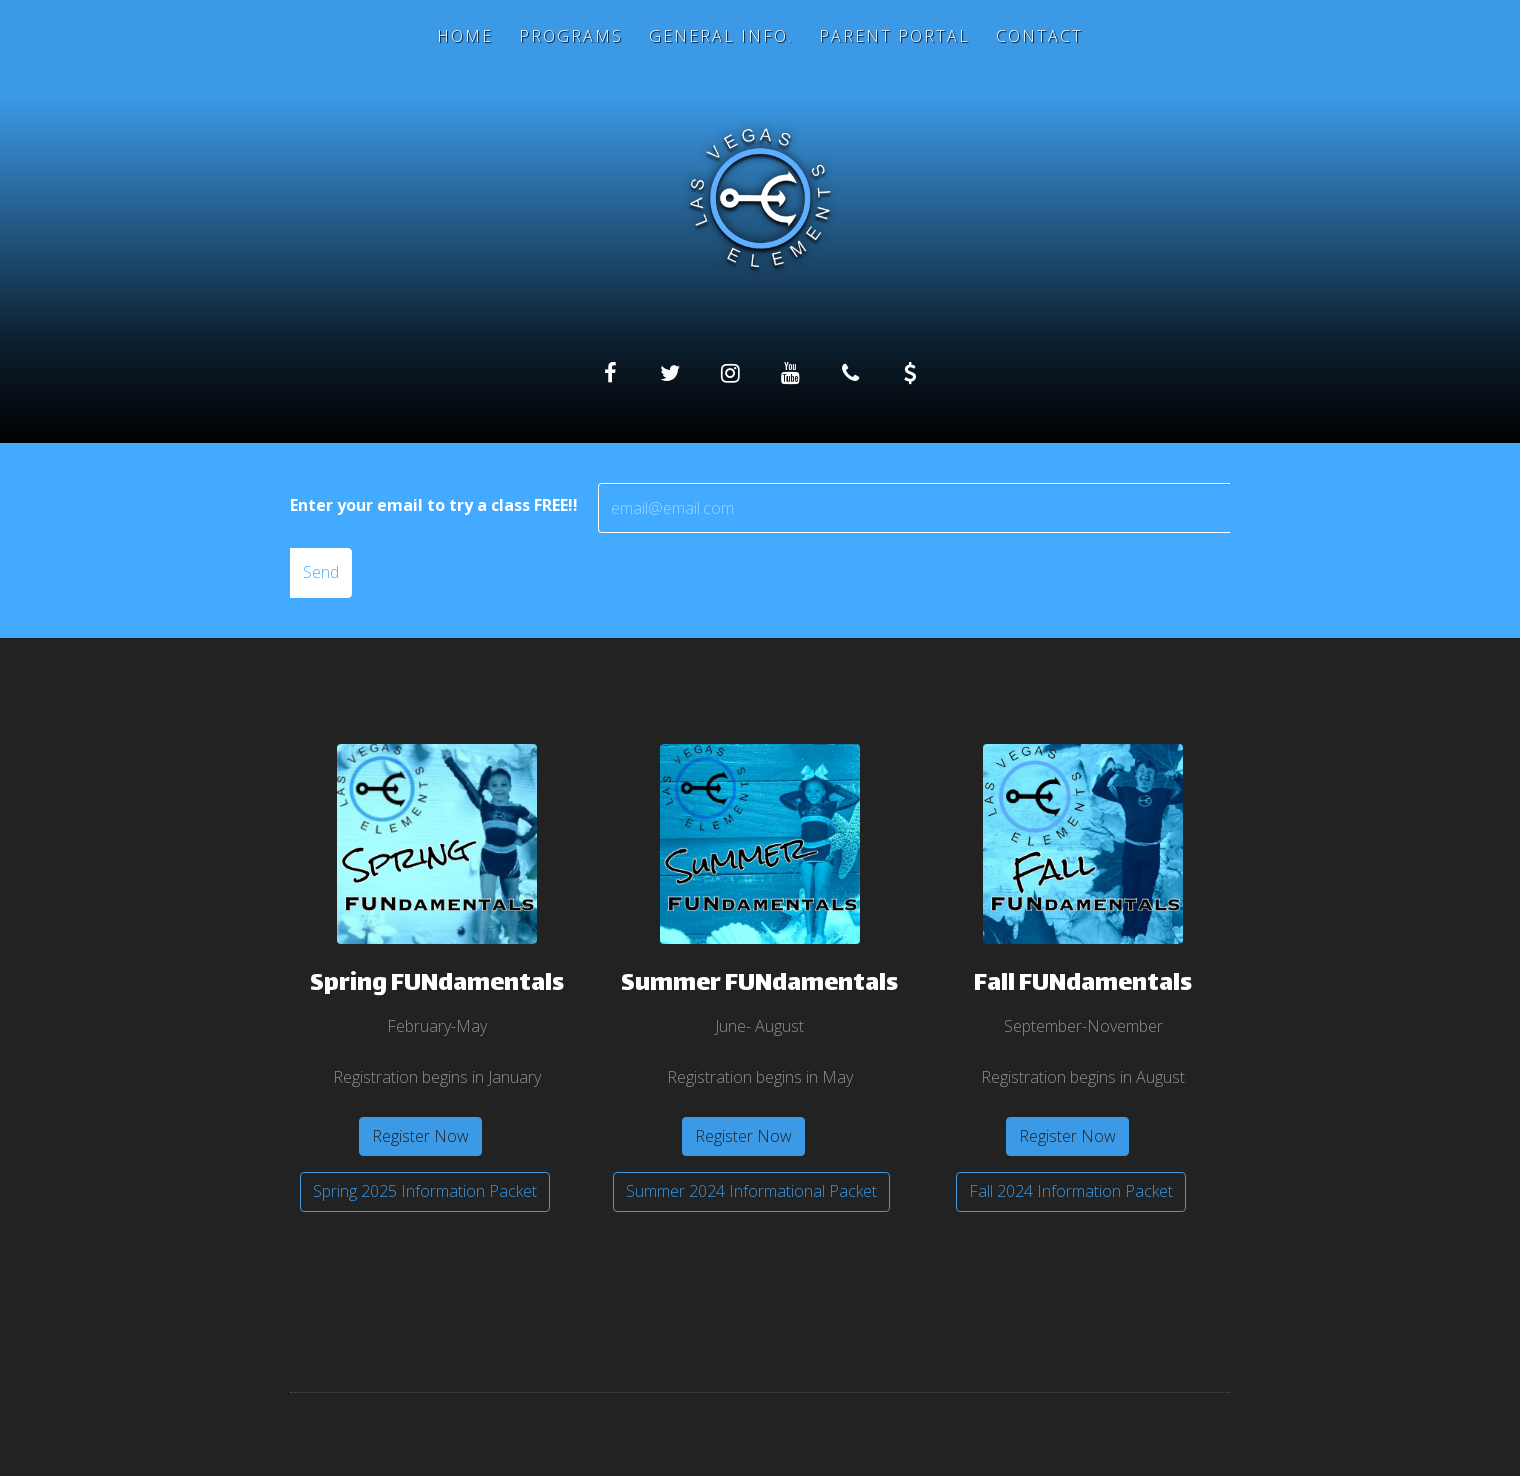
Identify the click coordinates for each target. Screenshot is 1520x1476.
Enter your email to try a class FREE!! (434, 505)
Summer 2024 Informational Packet (751, 1191)
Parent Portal (894, 36)
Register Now (420, 1136)
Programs (571, 36)
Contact (1039, 36)
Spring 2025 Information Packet (425, 1191)
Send (321, 572)
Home (465, 36)
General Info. (721, 36)
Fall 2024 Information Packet (1071, 1191)
